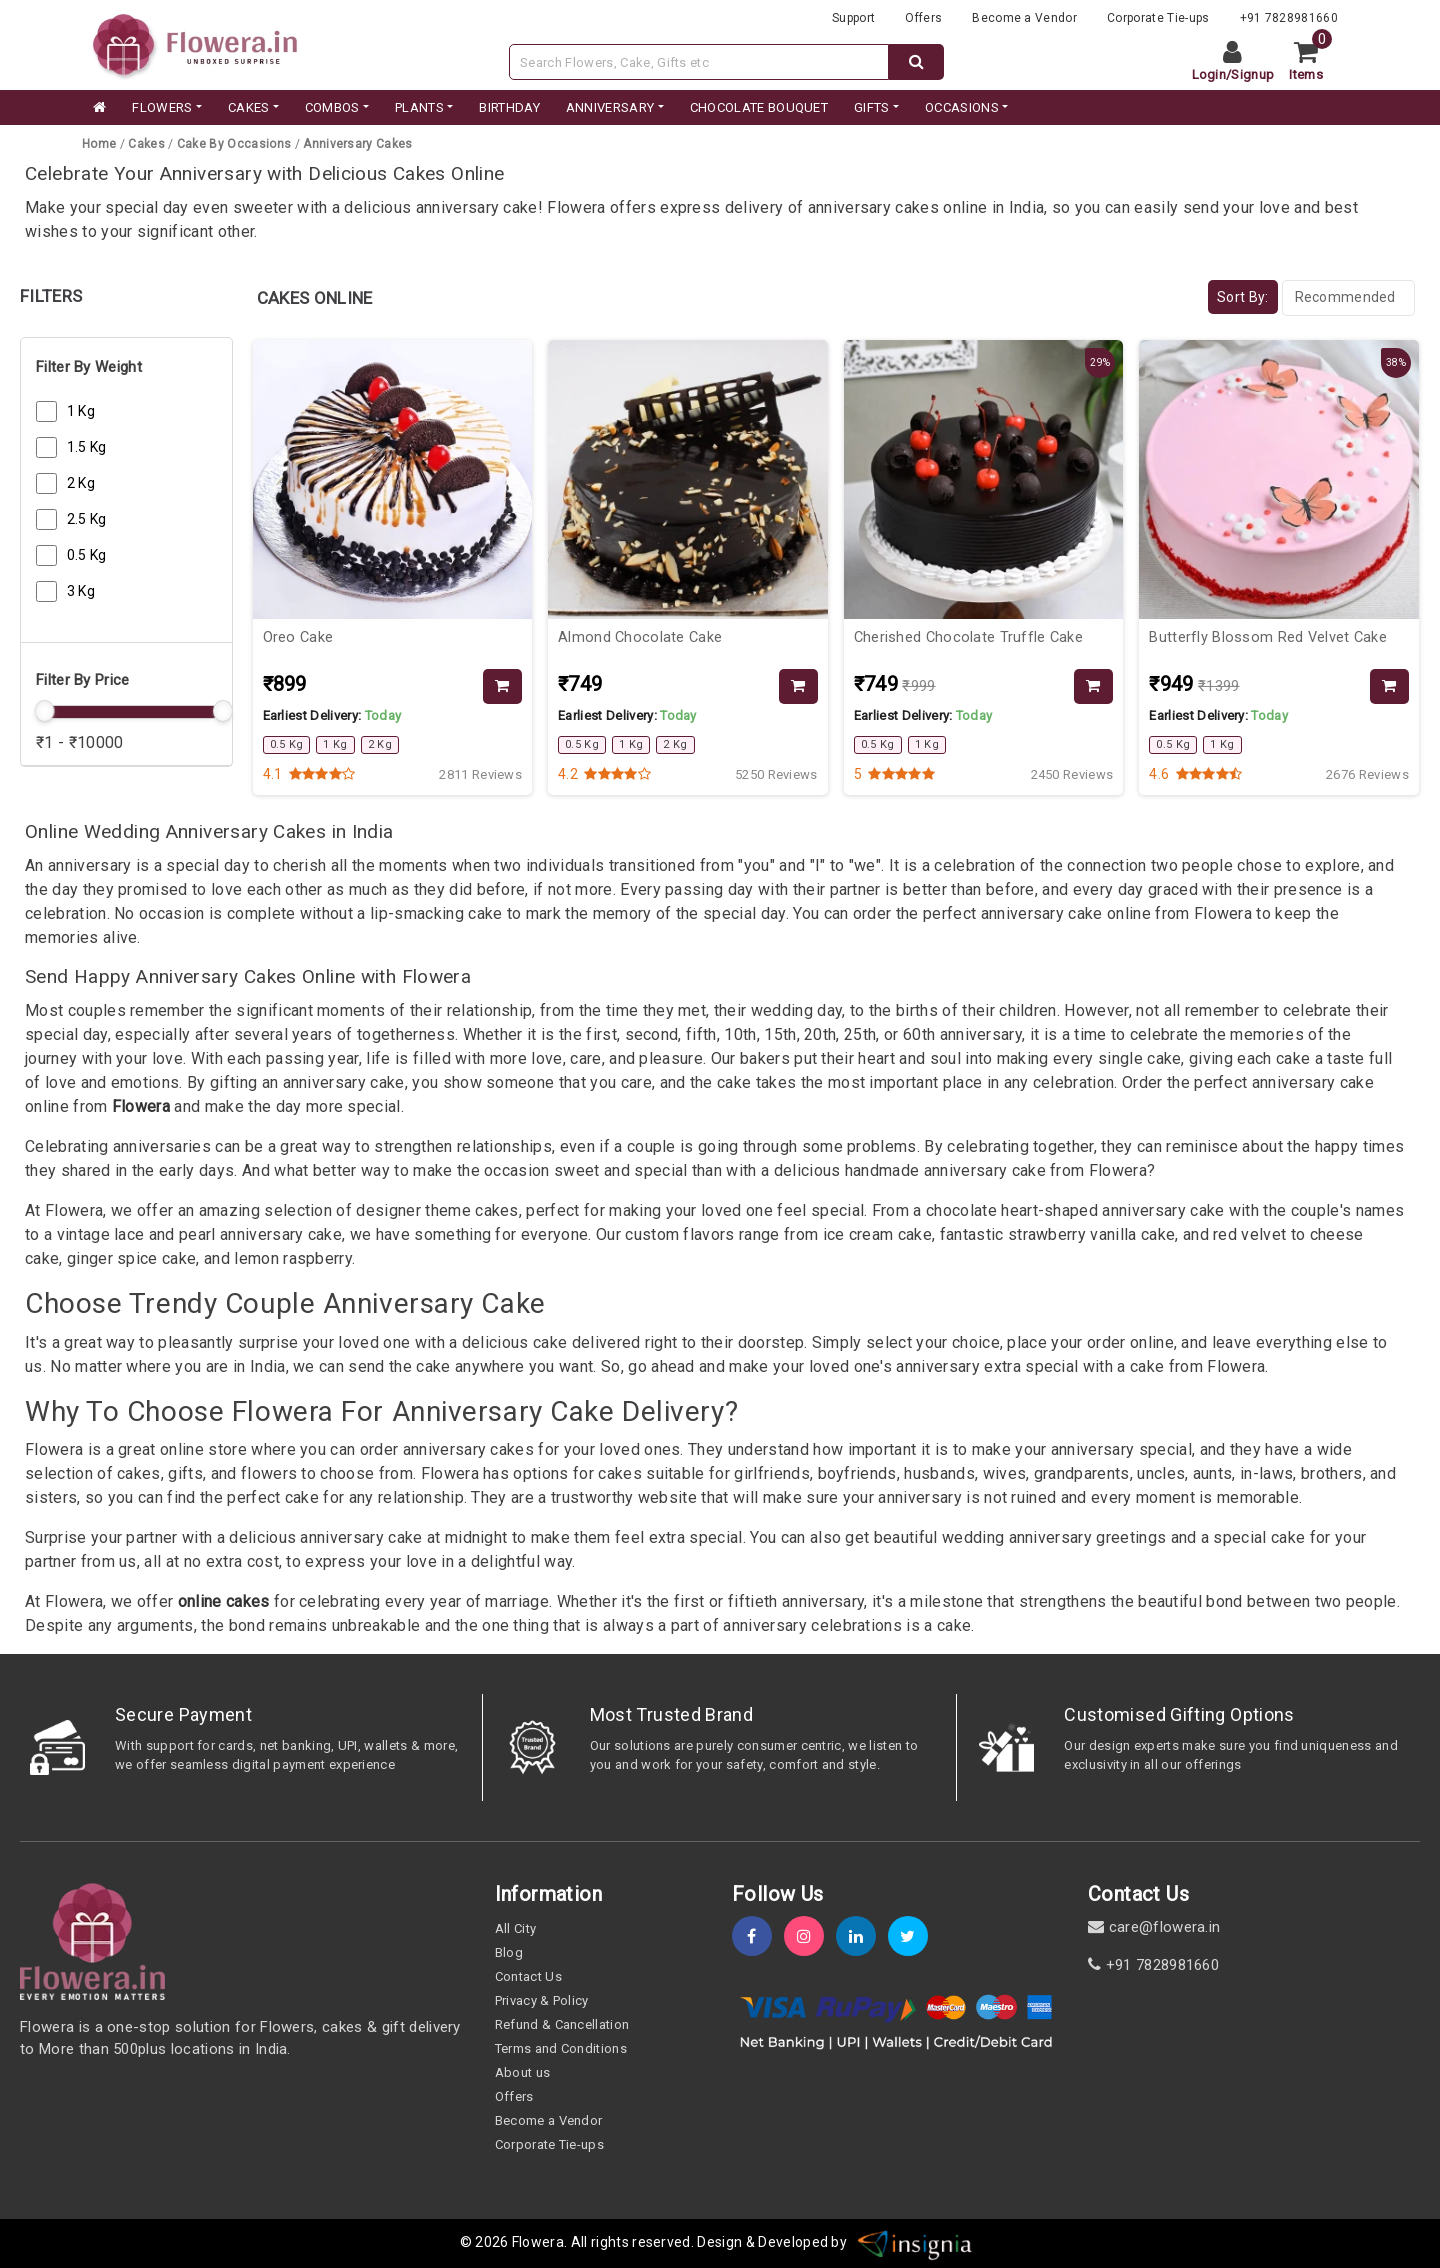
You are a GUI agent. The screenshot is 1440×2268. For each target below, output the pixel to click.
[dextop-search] (916, 62)
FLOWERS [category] (162, 107)
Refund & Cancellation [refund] (562, 2024)
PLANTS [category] (419, 107)
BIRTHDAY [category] (509, 107)
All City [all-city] (516, 1928)
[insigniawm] (915, 2242)
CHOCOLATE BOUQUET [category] (759, 107)
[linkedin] (862, 1936)
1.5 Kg (87, 447)
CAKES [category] (249, 107)
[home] (98, 108)
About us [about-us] (523, 2072)
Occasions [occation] (962, 107)
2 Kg (81, 483)
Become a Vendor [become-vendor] (1024, 18)
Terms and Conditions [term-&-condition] (561, 2048)
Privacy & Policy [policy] (542, 2000)
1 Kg (81, 411)
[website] (195, 43)
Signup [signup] (1252, 74)
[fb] (758, 1936)
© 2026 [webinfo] (486, 2242)
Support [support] (853, 18)
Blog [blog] (509, 1952)
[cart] (1313, 62)
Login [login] (1209, 74)
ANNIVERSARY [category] (610, 107)
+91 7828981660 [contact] (1153, 1965)
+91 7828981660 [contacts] (1289, 18)
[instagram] (810, 1936)
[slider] (44, 711)
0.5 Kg (87, 555)
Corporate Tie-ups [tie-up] (1158, 18)
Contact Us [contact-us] (528, 1976)
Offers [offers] (923, 18)
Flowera (141, 1106)
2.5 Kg (87, 519)
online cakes (221, 1601)
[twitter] (914, 1936)
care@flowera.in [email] (1154, 1927)
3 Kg (81, 591)
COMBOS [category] (332, 107)
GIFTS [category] (872, 107)
